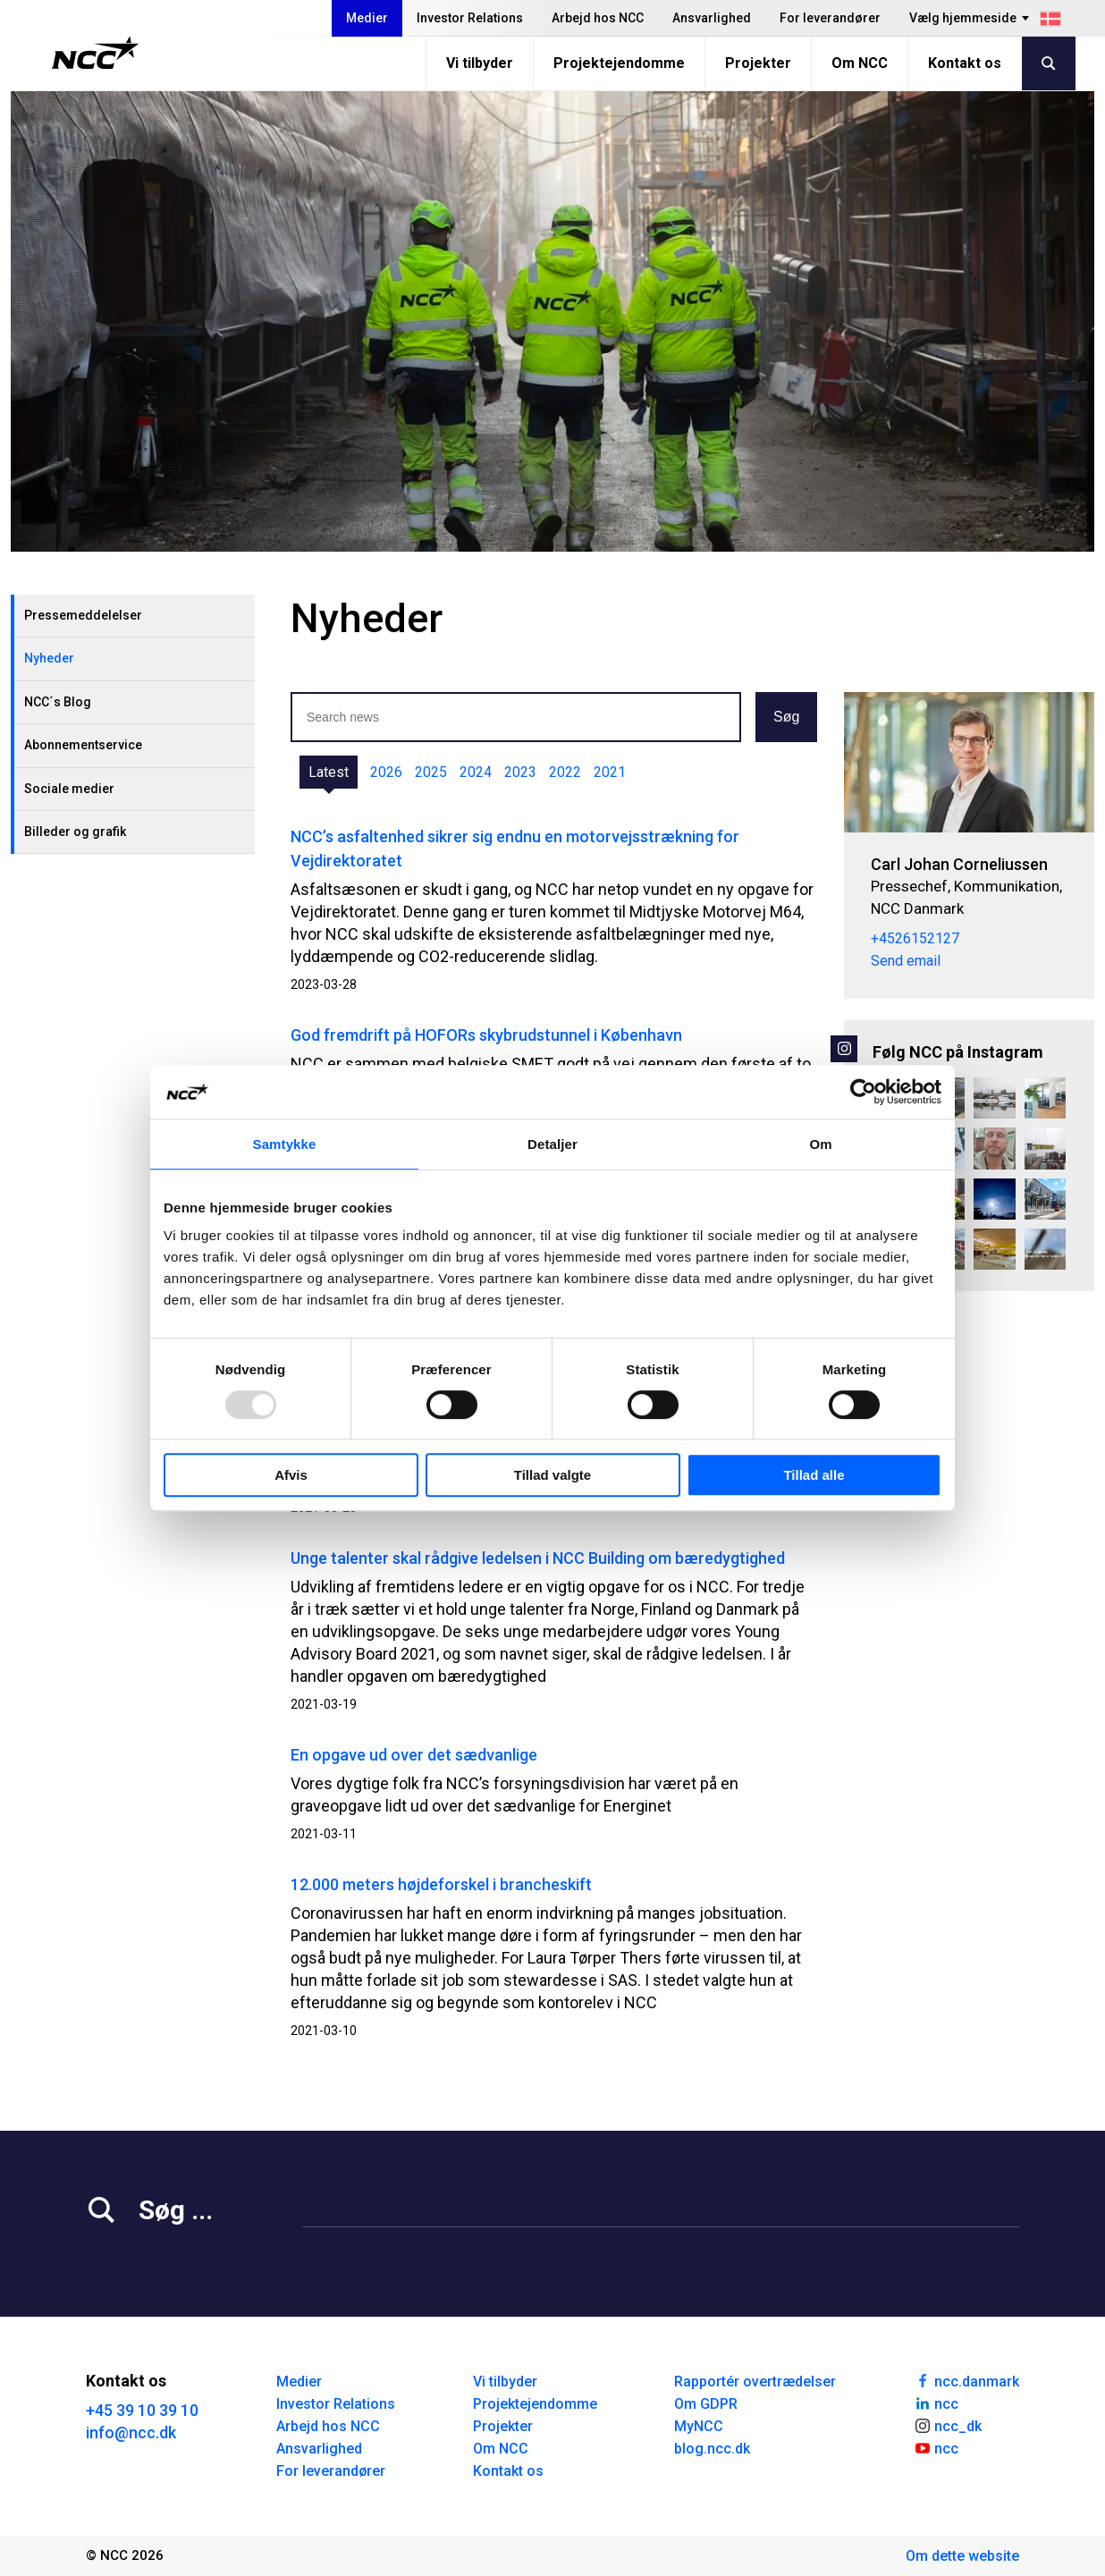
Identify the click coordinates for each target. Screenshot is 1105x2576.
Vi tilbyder (479, 63)
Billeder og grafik (75, 831)
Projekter (758, 63)
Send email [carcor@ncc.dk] (906, 960)
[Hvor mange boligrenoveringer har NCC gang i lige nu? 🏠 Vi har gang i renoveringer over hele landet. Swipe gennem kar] (1045, 1199)
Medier (367, 18)
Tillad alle (813, 1474)
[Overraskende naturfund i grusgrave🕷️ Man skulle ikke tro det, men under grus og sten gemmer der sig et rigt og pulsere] (994, 1098)
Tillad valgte (552, 1474)
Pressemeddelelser (83, 615)
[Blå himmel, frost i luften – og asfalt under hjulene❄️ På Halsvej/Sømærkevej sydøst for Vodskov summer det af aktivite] (994, 1199)
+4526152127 (915, 938)
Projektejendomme (619, 63)
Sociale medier (69, 788)
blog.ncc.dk (712, 2448)
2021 (610, 772)
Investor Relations (470, 18)
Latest (328, 772)
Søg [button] (786, 716)
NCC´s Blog (57, 702)
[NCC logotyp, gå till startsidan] (95, 53)
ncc (936, 2402)
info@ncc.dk (131, 2432)
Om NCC (859, 63)
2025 (431, 772)
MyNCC (698, 2426)
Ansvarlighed (711, 18)
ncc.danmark (966, 2380)
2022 (565, 772)
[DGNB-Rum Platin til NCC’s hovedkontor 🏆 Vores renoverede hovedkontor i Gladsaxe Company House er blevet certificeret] (1045, 1098)
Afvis (291, 1474)
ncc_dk (948, 2425)
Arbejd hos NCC (598, 18)
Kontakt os (964, 63)
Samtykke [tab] (284, 1144)
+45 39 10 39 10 (142, 2410)
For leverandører (830, 18)
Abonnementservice (83, 745)
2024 (476, 772)
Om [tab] (820, 1144)
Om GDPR (706, 2403)
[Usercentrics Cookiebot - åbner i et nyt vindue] (863, 1091)
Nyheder (49, 658)
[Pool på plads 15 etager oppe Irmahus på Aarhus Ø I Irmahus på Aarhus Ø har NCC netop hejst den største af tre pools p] (1045, 1148)
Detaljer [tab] (552, 1144)
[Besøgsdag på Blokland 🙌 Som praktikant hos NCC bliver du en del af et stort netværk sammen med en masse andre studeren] (994, 1148)
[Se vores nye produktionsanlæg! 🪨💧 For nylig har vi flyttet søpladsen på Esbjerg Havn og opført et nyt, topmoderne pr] (1045, 1249)
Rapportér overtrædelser (755, 2381)
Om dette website (962, 2555)
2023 (520, 772)
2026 (386, 772)
